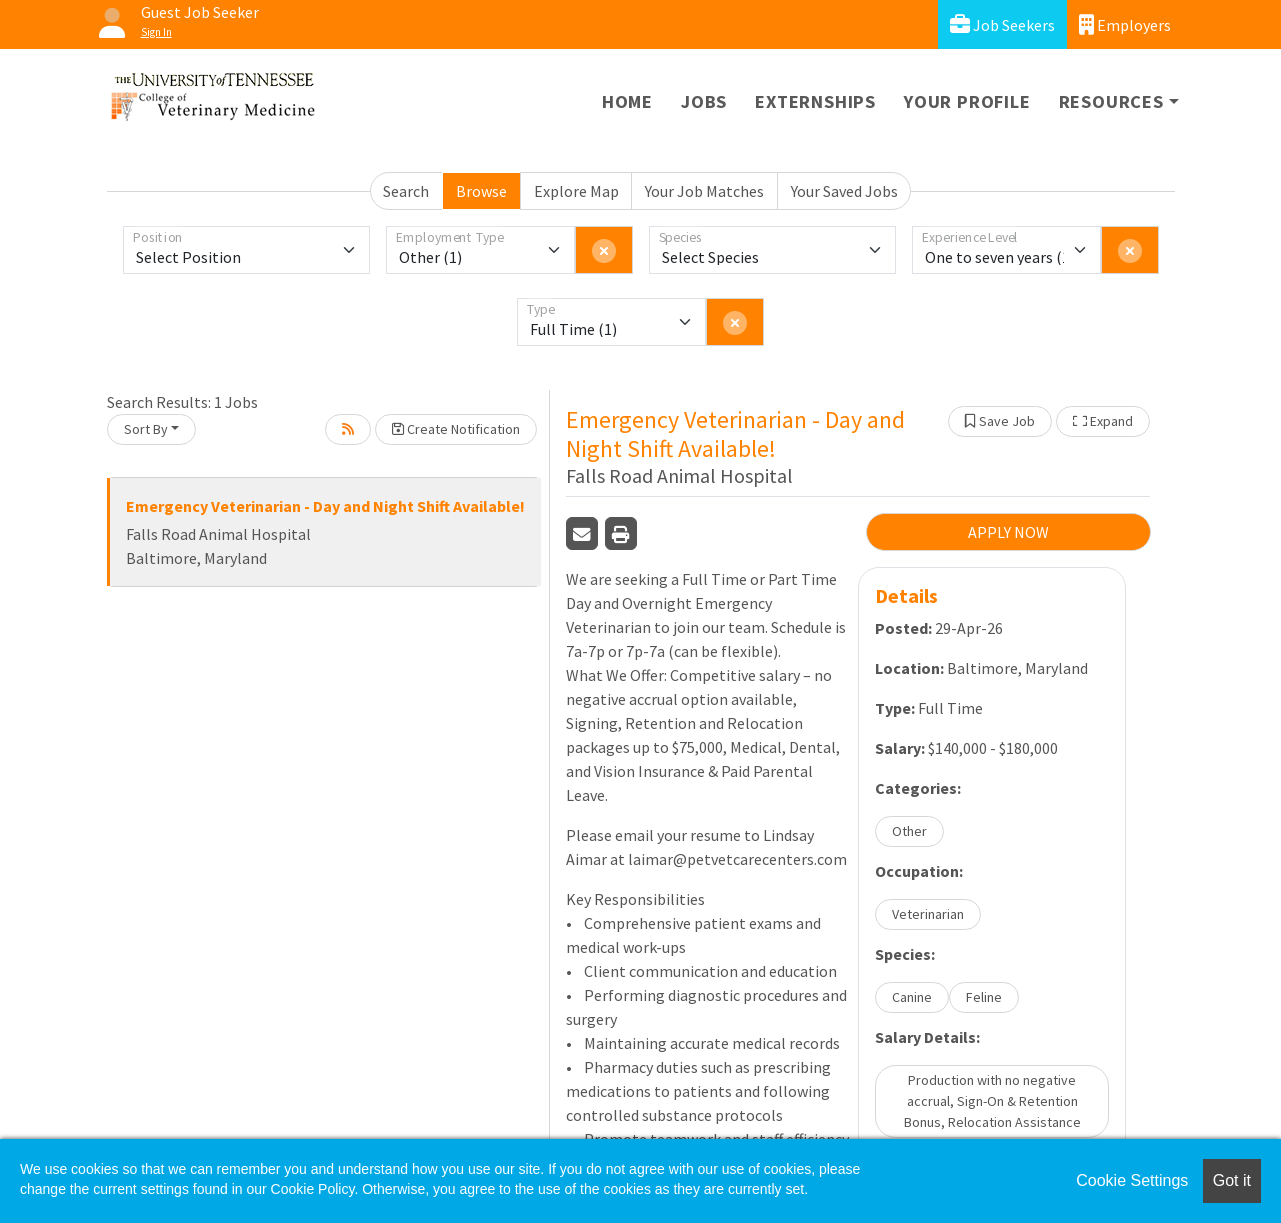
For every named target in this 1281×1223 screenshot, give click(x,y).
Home (627, 101)
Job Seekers (1002, 24)
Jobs (704, 101)
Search (406, 191)
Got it (1232, 1180)
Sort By (146, 429)
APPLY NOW (1008, 532)
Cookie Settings (1132, 1180)
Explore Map (576, 191)
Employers (1125, 24)
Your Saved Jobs (844, 191)
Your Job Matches (704, 191)
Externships (815, 101)
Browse (481, 191)
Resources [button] (1111, 101)
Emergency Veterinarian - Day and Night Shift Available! (325, 506)
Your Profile (967, 101)
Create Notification (456, 429)
